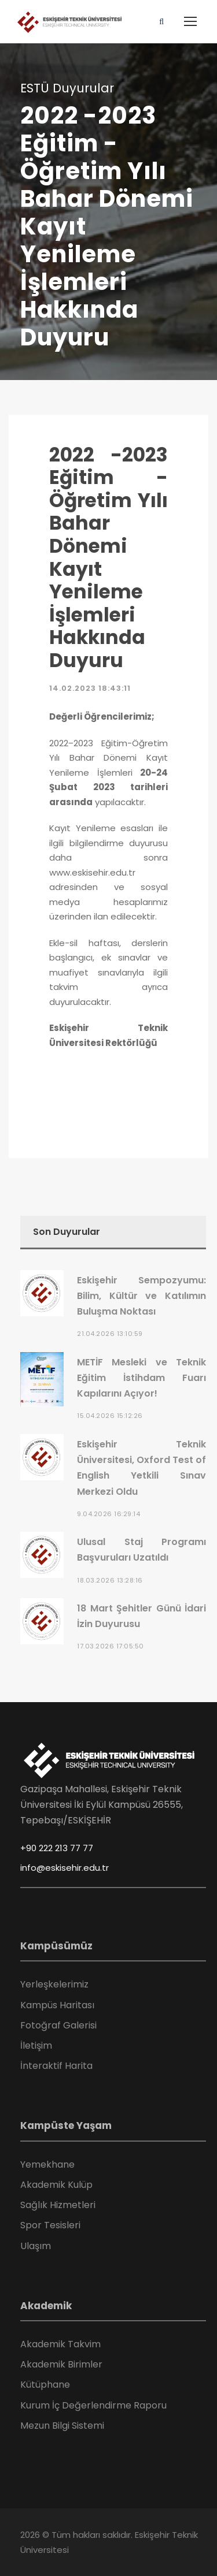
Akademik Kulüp (56, 2184)
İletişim (36, 2045)
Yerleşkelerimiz (54, 1984)
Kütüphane (45, 2384)
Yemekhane (47, 2164)
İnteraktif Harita (56, 2065)
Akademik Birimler (61, 2364)
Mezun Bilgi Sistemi (62, 2425)
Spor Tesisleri (50, 2225)
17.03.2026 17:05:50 (110, 1646)
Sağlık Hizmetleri (57, 2205)
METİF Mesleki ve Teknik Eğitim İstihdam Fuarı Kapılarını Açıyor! (141, 1378)
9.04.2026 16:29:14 (108, 1513)
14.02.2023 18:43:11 (90, 688)
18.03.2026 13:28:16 (110, 1580)
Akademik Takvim (60, 2344)
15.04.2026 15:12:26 (110, 1415)
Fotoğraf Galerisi (58, 2025)
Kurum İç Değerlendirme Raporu (93, 2405)
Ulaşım (35, 2246)
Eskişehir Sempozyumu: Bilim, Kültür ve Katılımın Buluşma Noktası (141, 1296)
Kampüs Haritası (57, 2005)
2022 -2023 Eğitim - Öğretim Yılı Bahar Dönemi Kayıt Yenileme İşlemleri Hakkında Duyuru (108, 557)
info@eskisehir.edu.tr (64, 1868)
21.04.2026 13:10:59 (110, 1333)
